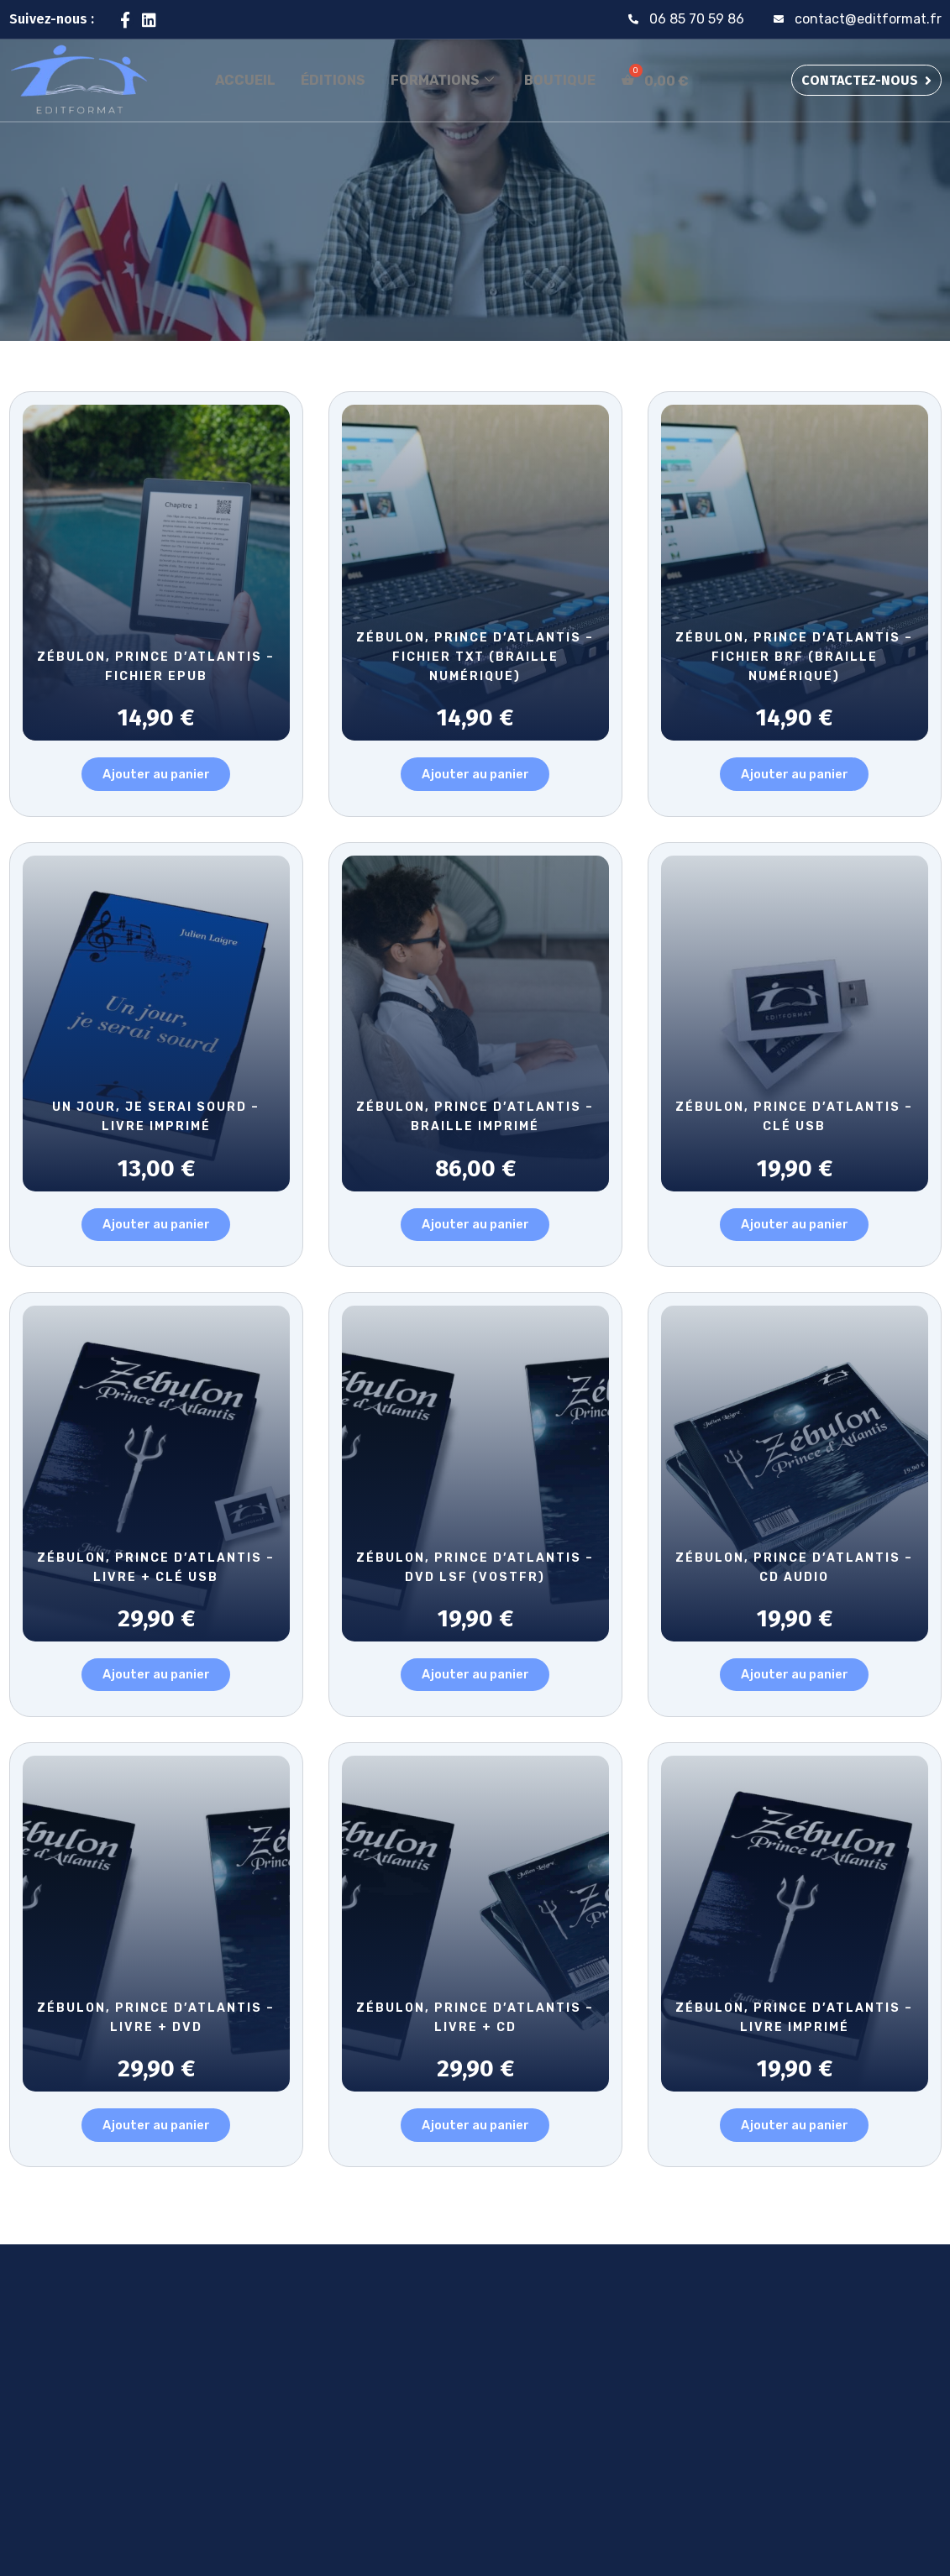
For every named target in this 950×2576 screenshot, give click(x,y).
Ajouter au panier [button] (156, 776)
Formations (442, 80)
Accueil (245, 80)
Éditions (333, 80)
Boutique (560, 80)
